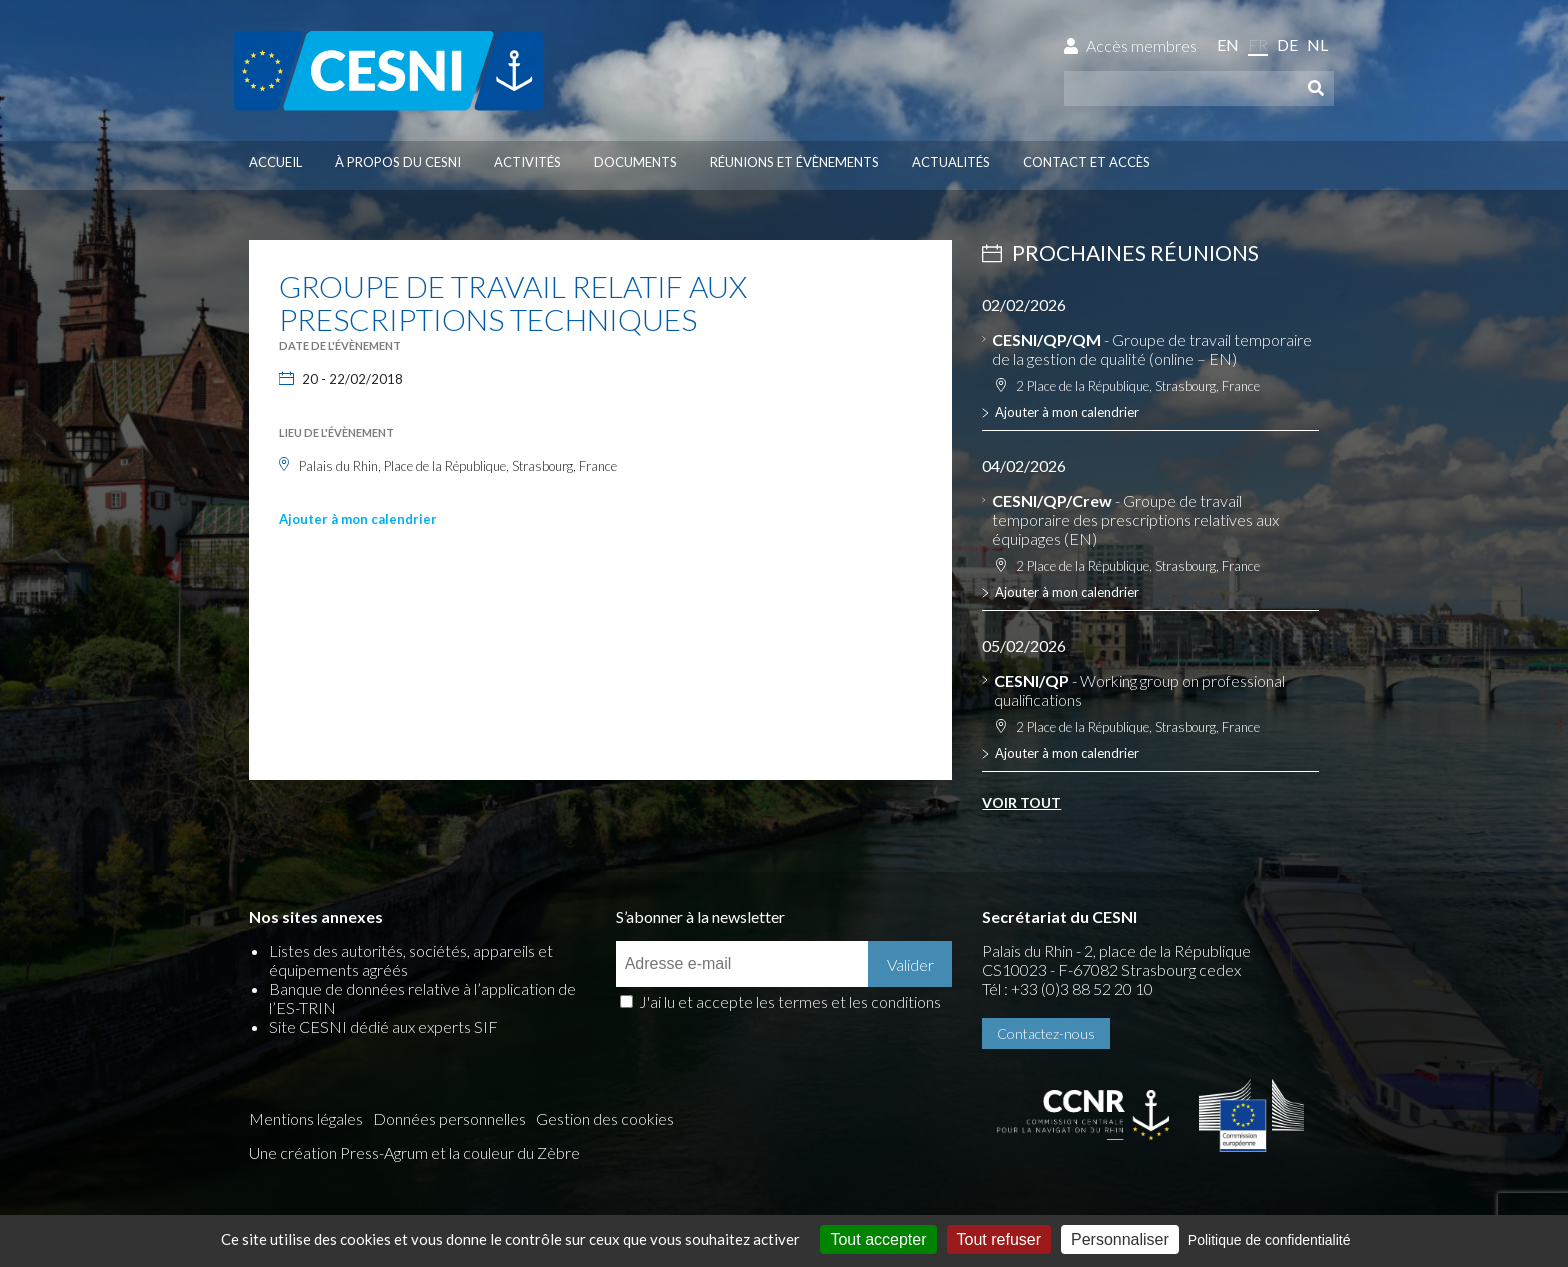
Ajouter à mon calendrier (358, 519)
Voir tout (1021, 802)
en (1228, 44)
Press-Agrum (384, 1152)
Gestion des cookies (605, 1118)
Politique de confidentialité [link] (1269, 1240)
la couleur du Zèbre (514, 1152)
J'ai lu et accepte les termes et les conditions (790, 1001)
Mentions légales (306, 1118)
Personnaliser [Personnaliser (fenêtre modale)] (1120, 1239)
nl (1317, 44)
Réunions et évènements (794, 162)
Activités (527, 162)
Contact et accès (1086, 162)
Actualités (951, 162)
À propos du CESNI (398, 162)
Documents (635, 162)
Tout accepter (878, 1239)
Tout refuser (999, 1239)
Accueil (275, 162)
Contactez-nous (1046, 1033)
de (1287, 44)
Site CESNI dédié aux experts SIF (383, 1026)
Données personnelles (449, 1118)
